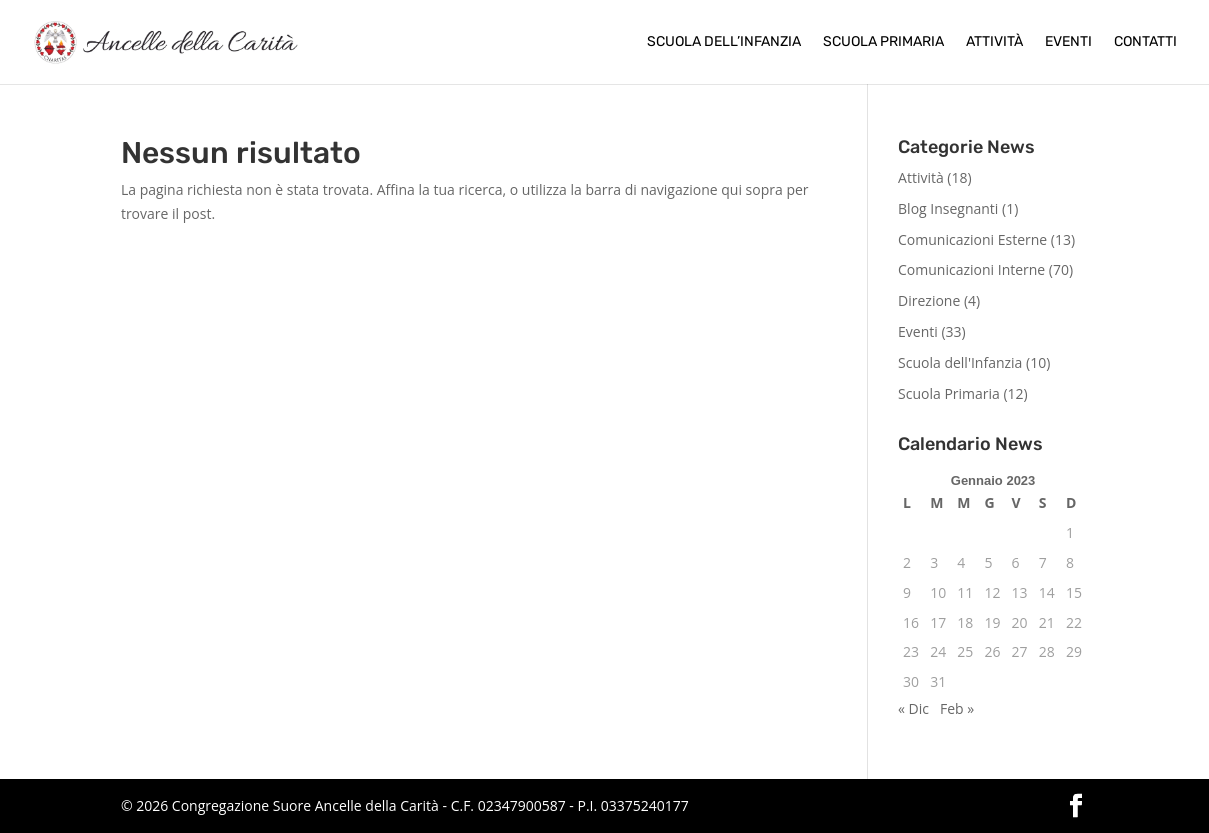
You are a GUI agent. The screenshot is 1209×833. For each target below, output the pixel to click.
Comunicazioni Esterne (972, 239)
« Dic (913, 708)
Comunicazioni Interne (971, 269)
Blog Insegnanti (948, 208)
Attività (994, 42)
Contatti (1145, 42)
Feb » (957, 708)
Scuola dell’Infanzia (724, 42)
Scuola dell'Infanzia (960, 362)
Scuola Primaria (883, 42)
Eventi (1068, 42)
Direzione (929, 300)
